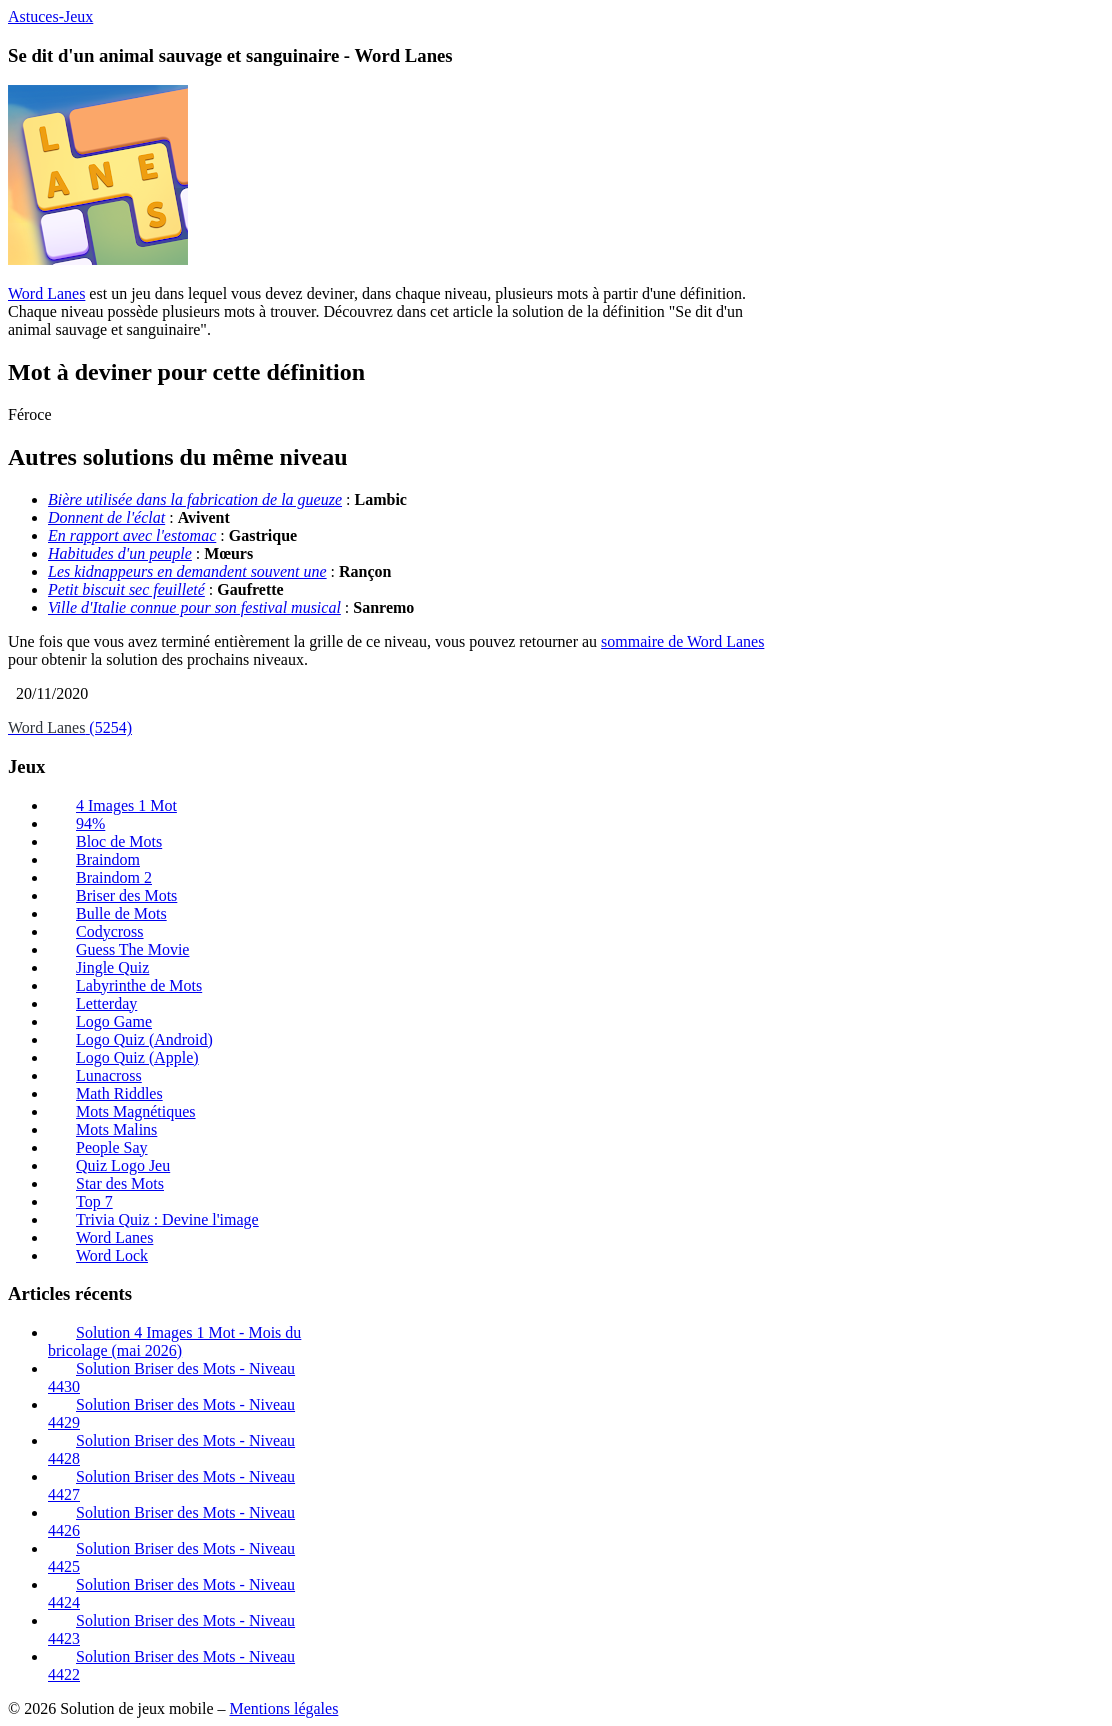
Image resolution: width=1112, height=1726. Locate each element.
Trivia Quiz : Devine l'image (167, 1219)
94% (90, 823)
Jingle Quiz (112, 967)
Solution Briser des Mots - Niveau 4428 (171, 1449)
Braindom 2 (114, 877)
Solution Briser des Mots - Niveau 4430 (171, 1377)
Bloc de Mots (119, 841)
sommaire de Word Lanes (682, 641)
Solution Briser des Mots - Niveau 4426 (171, 1521)
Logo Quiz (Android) (144, 1039)
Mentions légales (283, 1708)
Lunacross (109, 1075)
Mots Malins (116, 1129)
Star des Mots (120, 1183)
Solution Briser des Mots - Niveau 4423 (171, 1629)
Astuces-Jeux (50, 16)
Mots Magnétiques (136, 1111)
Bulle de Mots (121, 913)
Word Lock (112, 1255)
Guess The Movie (132, 949)
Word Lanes (46, 293)
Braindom (108, 859)
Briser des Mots (126, 895)
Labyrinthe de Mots (139, 985)
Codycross (110, 931)
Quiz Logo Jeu (123, 1165)
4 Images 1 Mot (126, 805)
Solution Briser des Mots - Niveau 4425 (171, 1557)
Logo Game (114, 1021)
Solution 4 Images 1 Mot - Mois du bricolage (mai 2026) (174, 1341)
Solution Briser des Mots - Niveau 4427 (171, 1485)
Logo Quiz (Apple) (137, 1057)
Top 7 (94, 1201)
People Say (112, 1147)
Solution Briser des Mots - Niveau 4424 (171, 1593)
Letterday (106, 1003)
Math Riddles (119, 1093)
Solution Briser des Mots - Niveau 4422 (171, 1665)
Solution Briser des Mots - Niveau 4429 (171, 1413)
